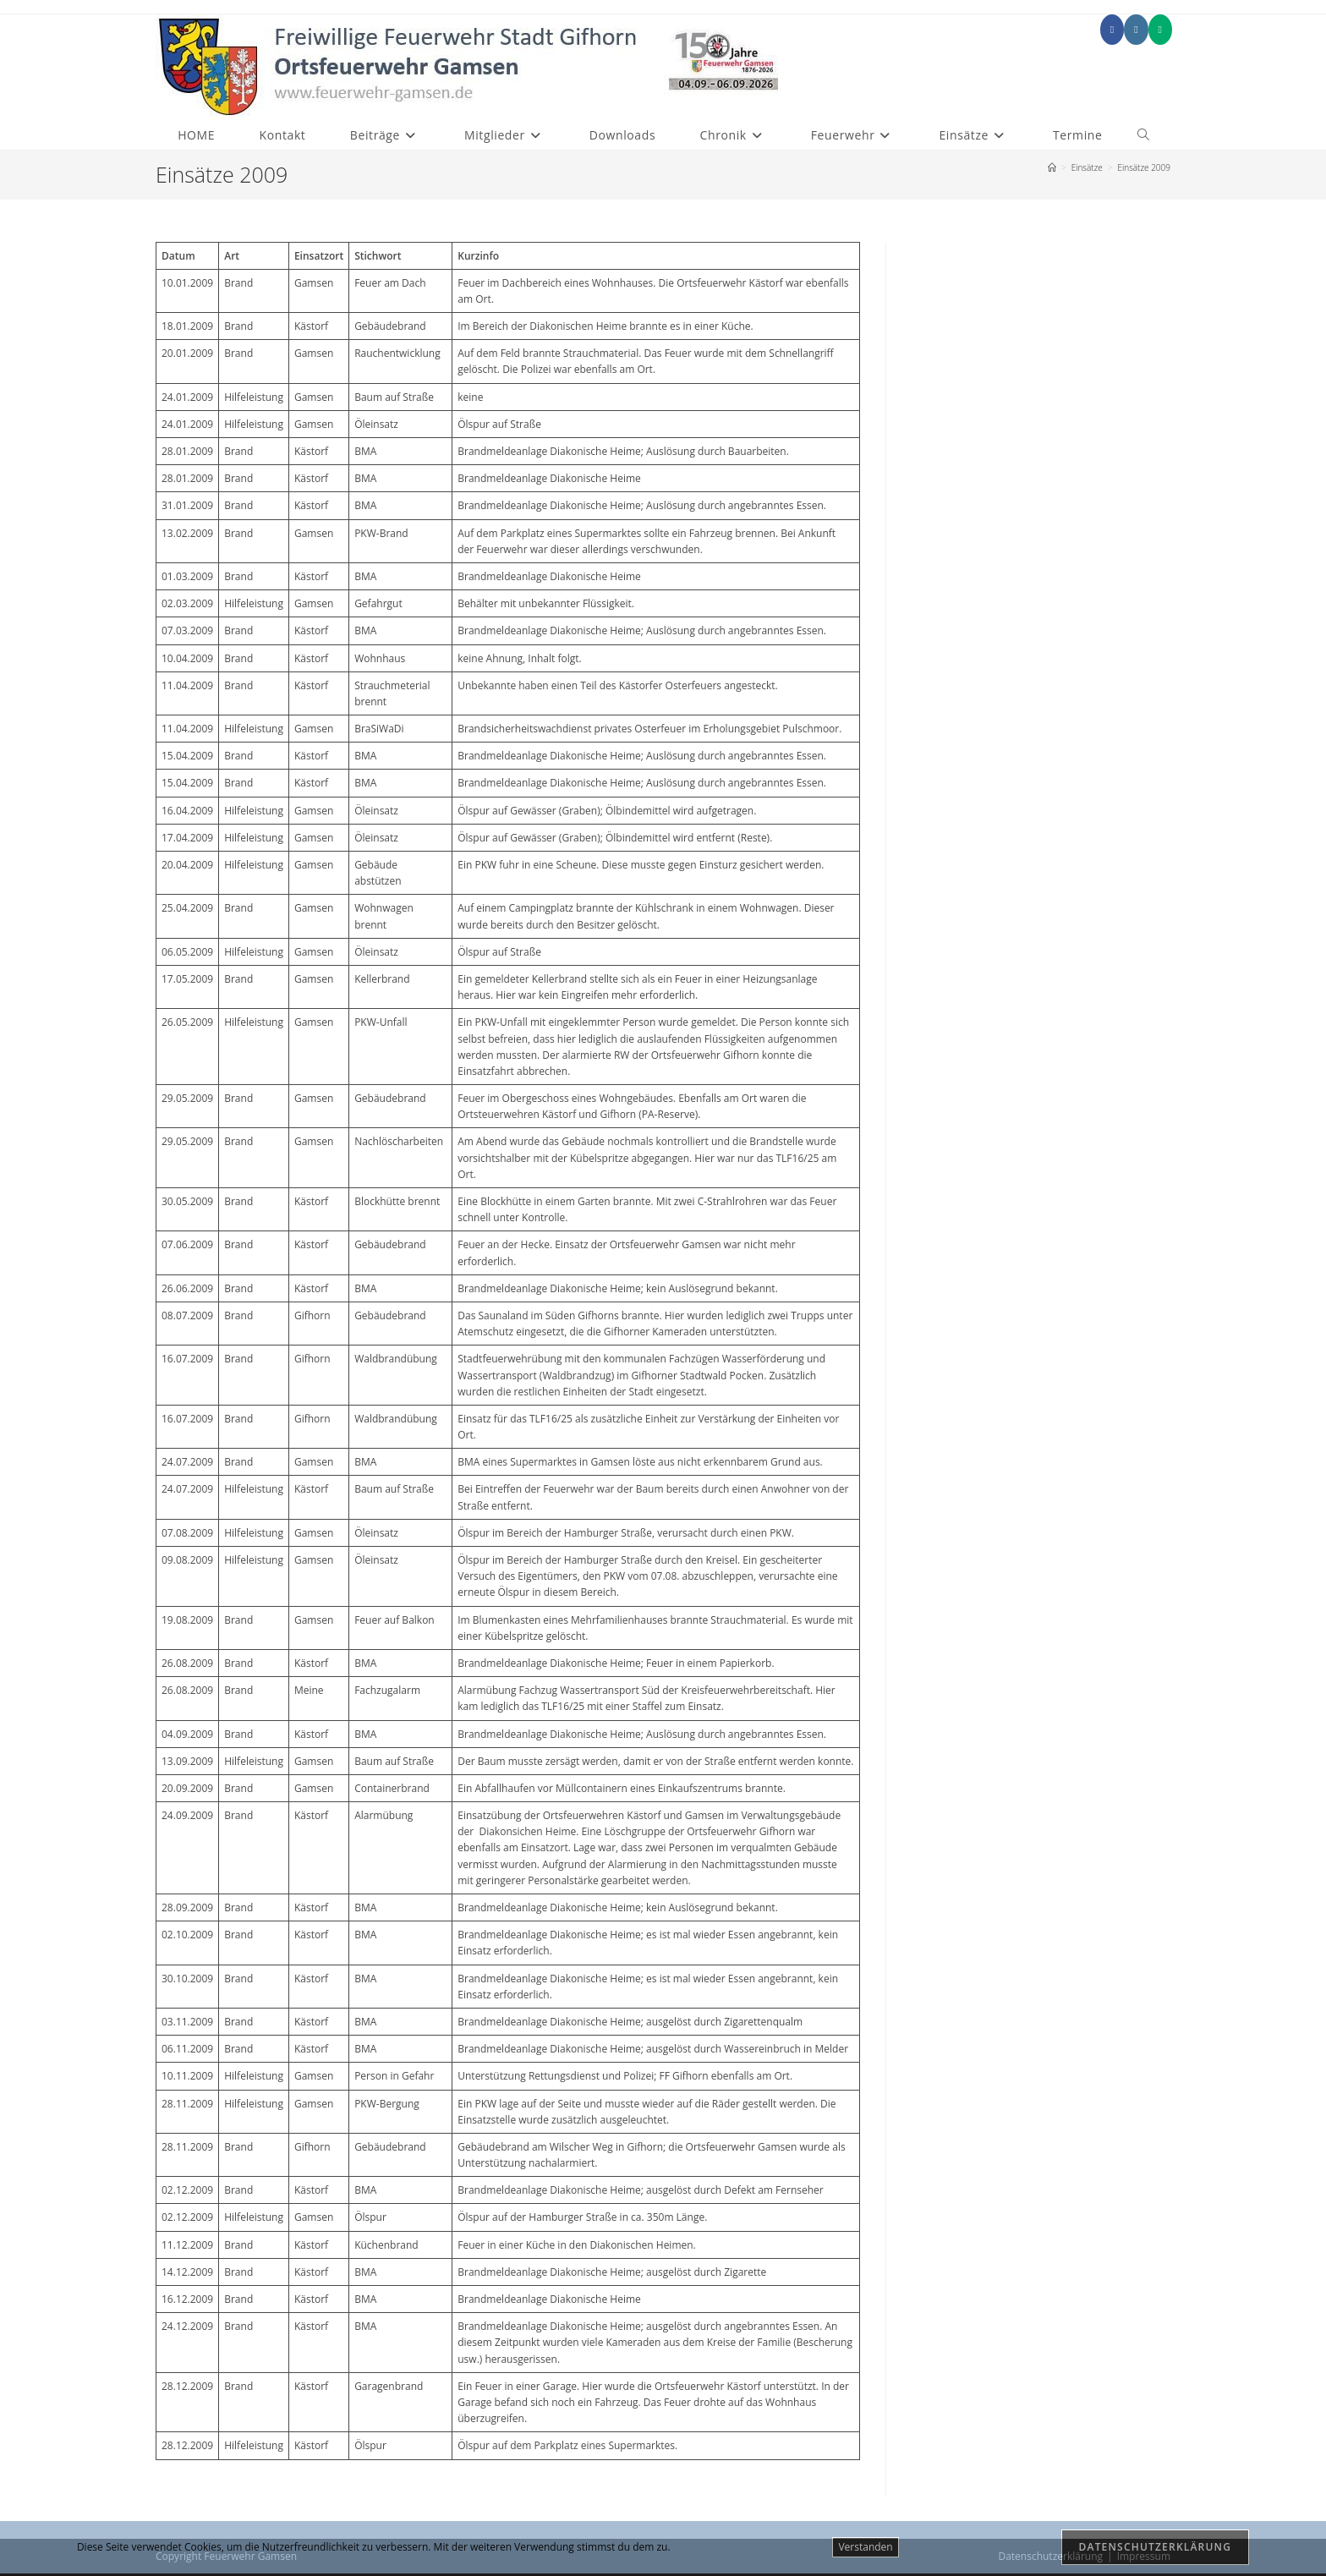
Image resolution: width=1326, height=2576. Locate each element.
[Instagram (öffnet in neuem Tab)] (1136, 29)
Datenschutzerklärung (1155, 2547)
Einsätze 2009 (1143, 167)
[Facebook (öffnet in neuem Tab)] (1112, 29)
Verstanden (865, 2547)
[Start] (1052, 167)
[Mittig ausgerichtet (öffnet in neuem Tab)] (1160, 29)
